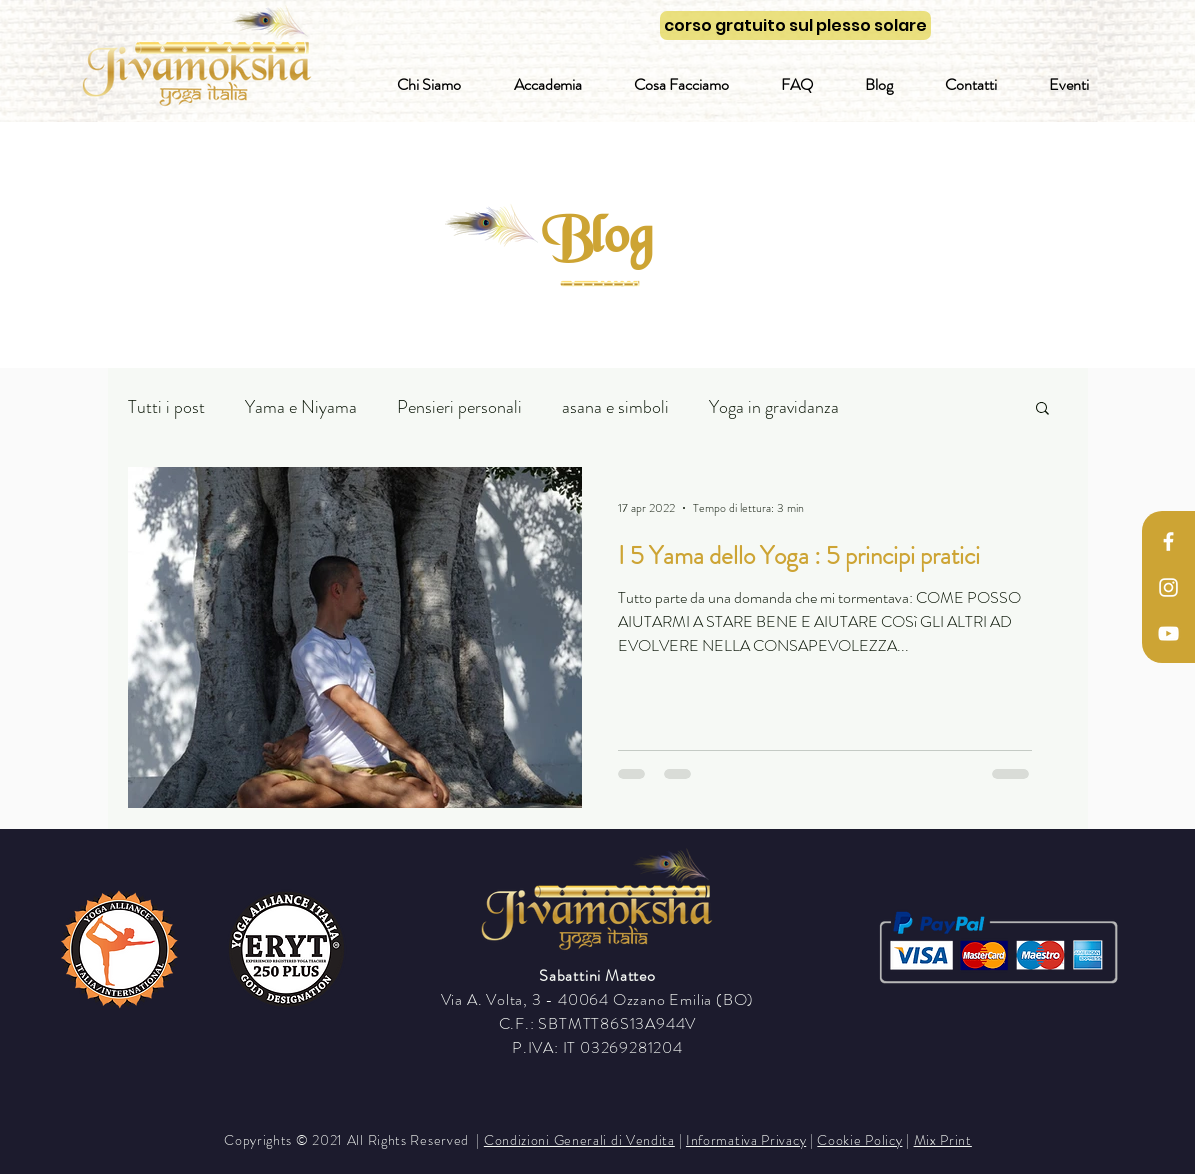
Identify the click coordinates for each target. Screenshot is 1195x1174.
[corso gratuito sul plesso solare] (795, 25)
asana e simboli (615, 407)
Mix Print (943, 1140)
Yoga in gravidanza (774, 407)
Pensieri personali (459, 407)
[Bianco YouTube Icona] (1168, 633)
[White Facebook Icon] (1168, 541)
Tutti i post (166, 407)
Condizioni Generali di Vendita (579, 1140)
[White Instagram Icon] (1168, 587)
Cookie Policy (859, 1140)
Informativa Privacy (746, 1140)
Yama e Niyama (301, 407)
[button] (1042, 409)
